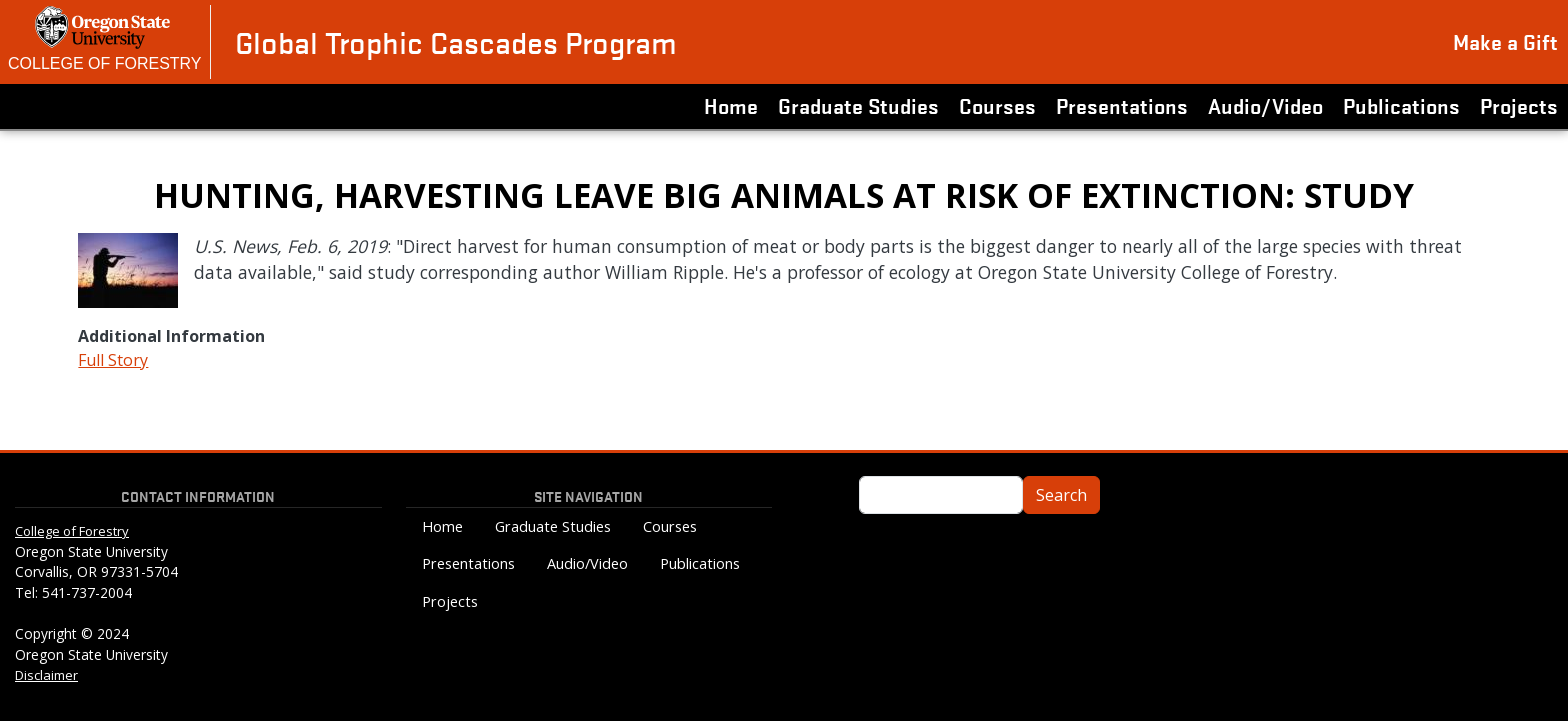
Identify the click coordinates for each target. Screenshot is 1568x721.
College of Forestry (105, 63)
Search (1061, 495)
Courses (997, 105)
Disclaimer (46, 675)
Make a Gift (1505, 41)
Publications (1401, 105)
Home (731, 105)
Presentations (1122, 105)
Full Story (113, 360)
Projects (1519, 105)
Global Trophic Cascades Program (456, 42)
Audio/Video (1265, 105)
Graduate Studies (858, 105)
